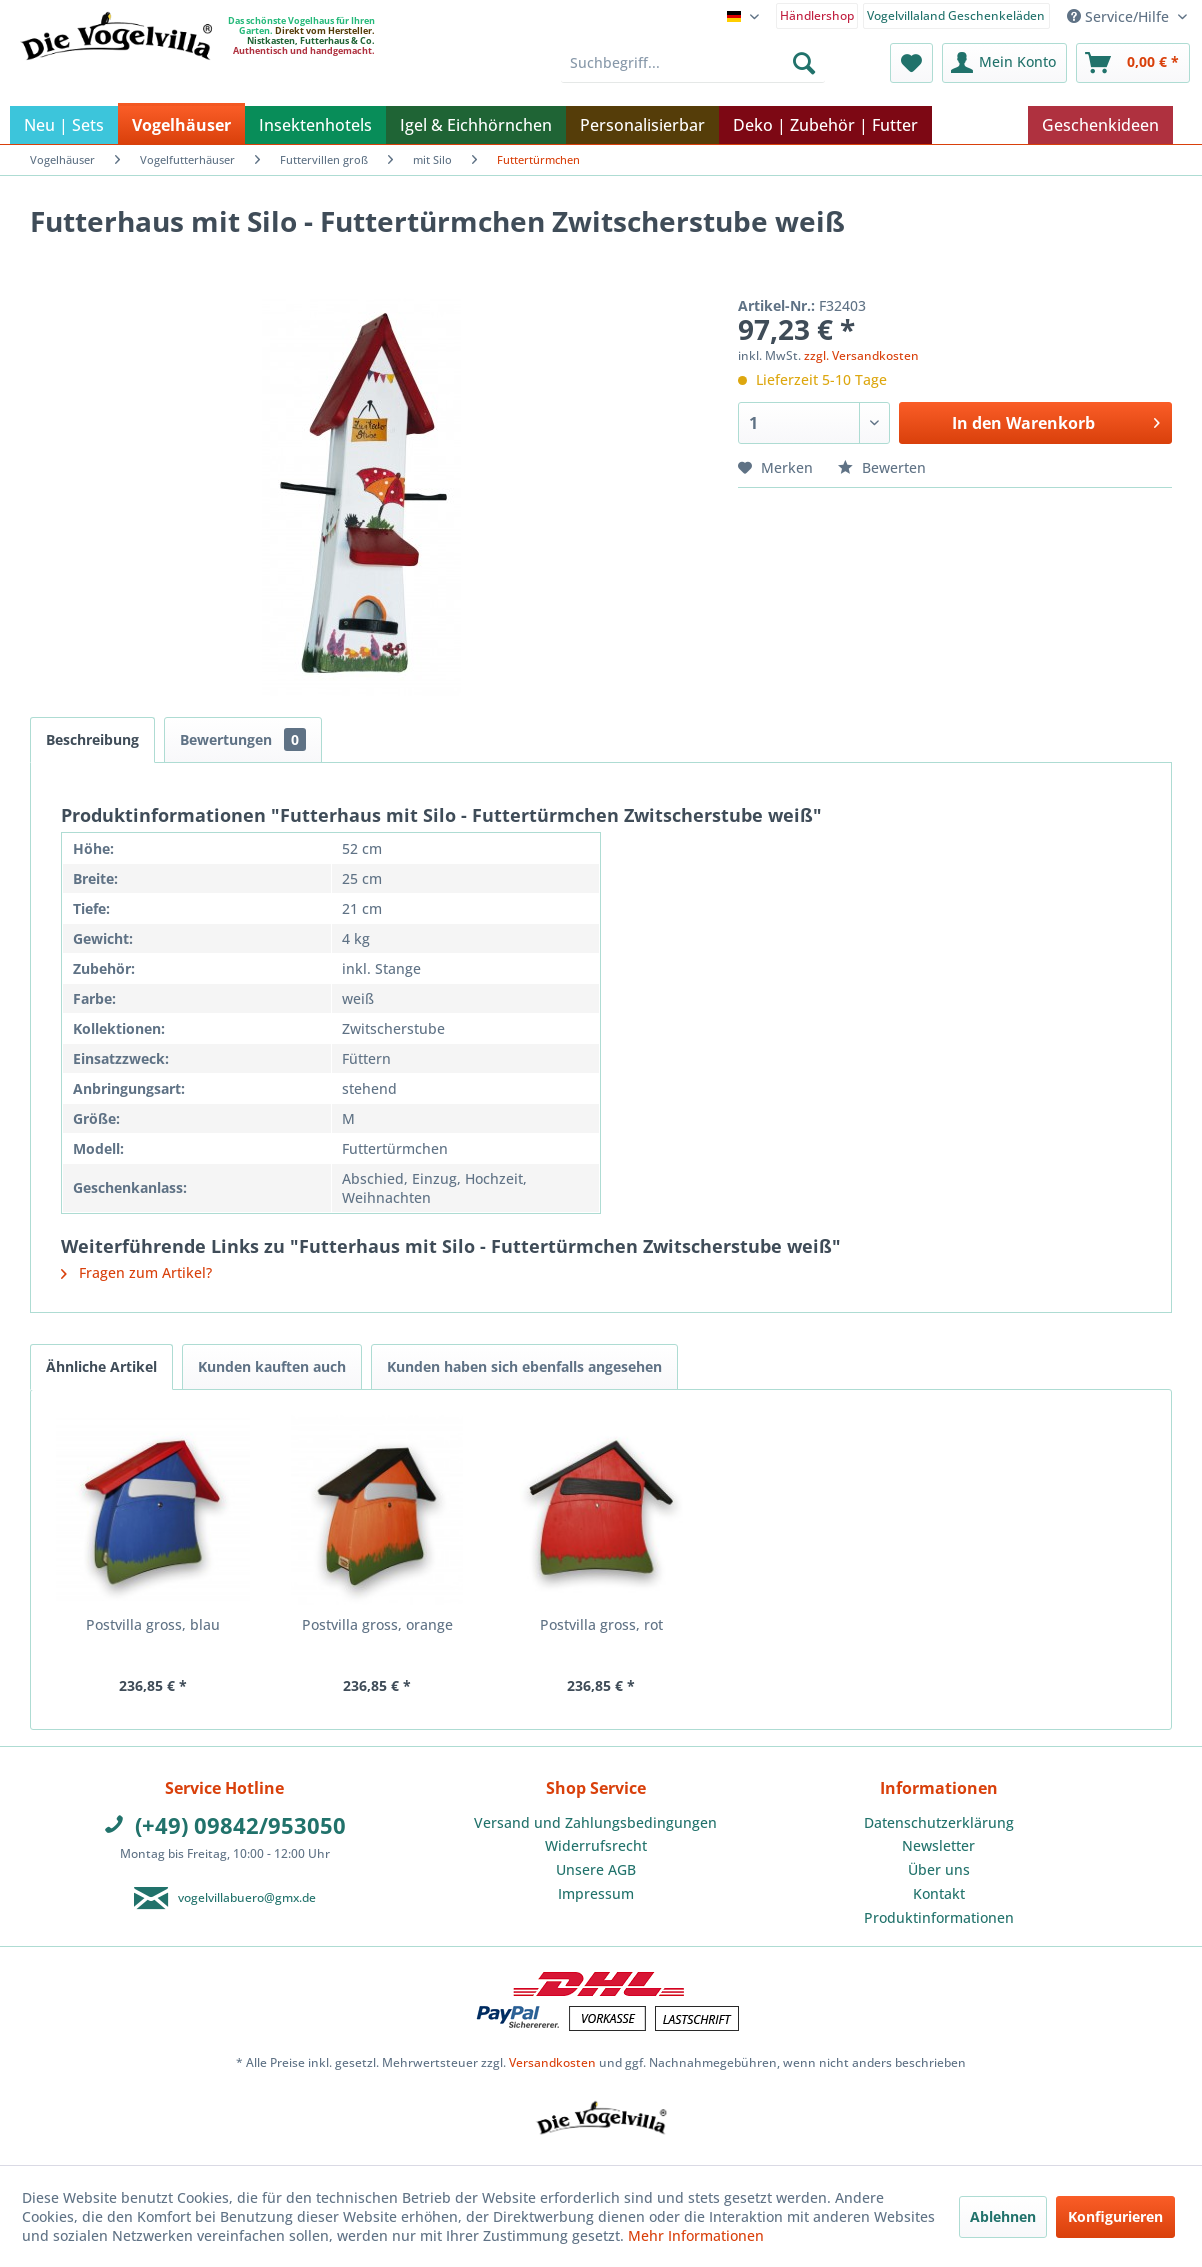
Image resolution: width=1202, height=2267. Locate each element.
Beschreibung (92, 739)
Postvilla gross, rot (601, 1624)
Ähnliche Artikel (101, 1366)
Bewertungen (243, 739)
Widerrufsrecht (596, 1845)
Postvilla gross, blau (153, 1624)
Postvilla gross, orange (377, 1624)
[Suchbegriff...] (693, 63)
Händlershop (817, 15)
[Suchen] (804, 63)
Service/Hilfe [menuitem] (1120, 16)
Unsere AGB (596, 1869)
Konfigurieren (1115, 2216)
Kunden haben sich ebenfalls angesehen (524, 1366)
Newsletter (938, 1845)
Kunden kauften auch (272, 1366)
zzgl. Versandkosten (861, 355)
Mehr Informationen (696, 2235)
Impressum (596, 1893)
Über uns (939, 1869)
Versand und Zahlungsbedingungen (595, 1822)
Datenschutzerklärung (939, 1822)
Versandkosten (552, 2062)
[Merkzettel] (911, 63)
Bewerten (882, 467)
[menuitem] (817, 14)
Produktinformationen (939, 1917)
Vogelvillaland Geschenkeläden (956, 15)
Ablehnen (1003, 2216)
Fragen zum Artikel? (136, 1272)
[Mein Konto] (1004, 63)
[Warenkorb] (1133, 63)
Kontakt (939, 1893)
